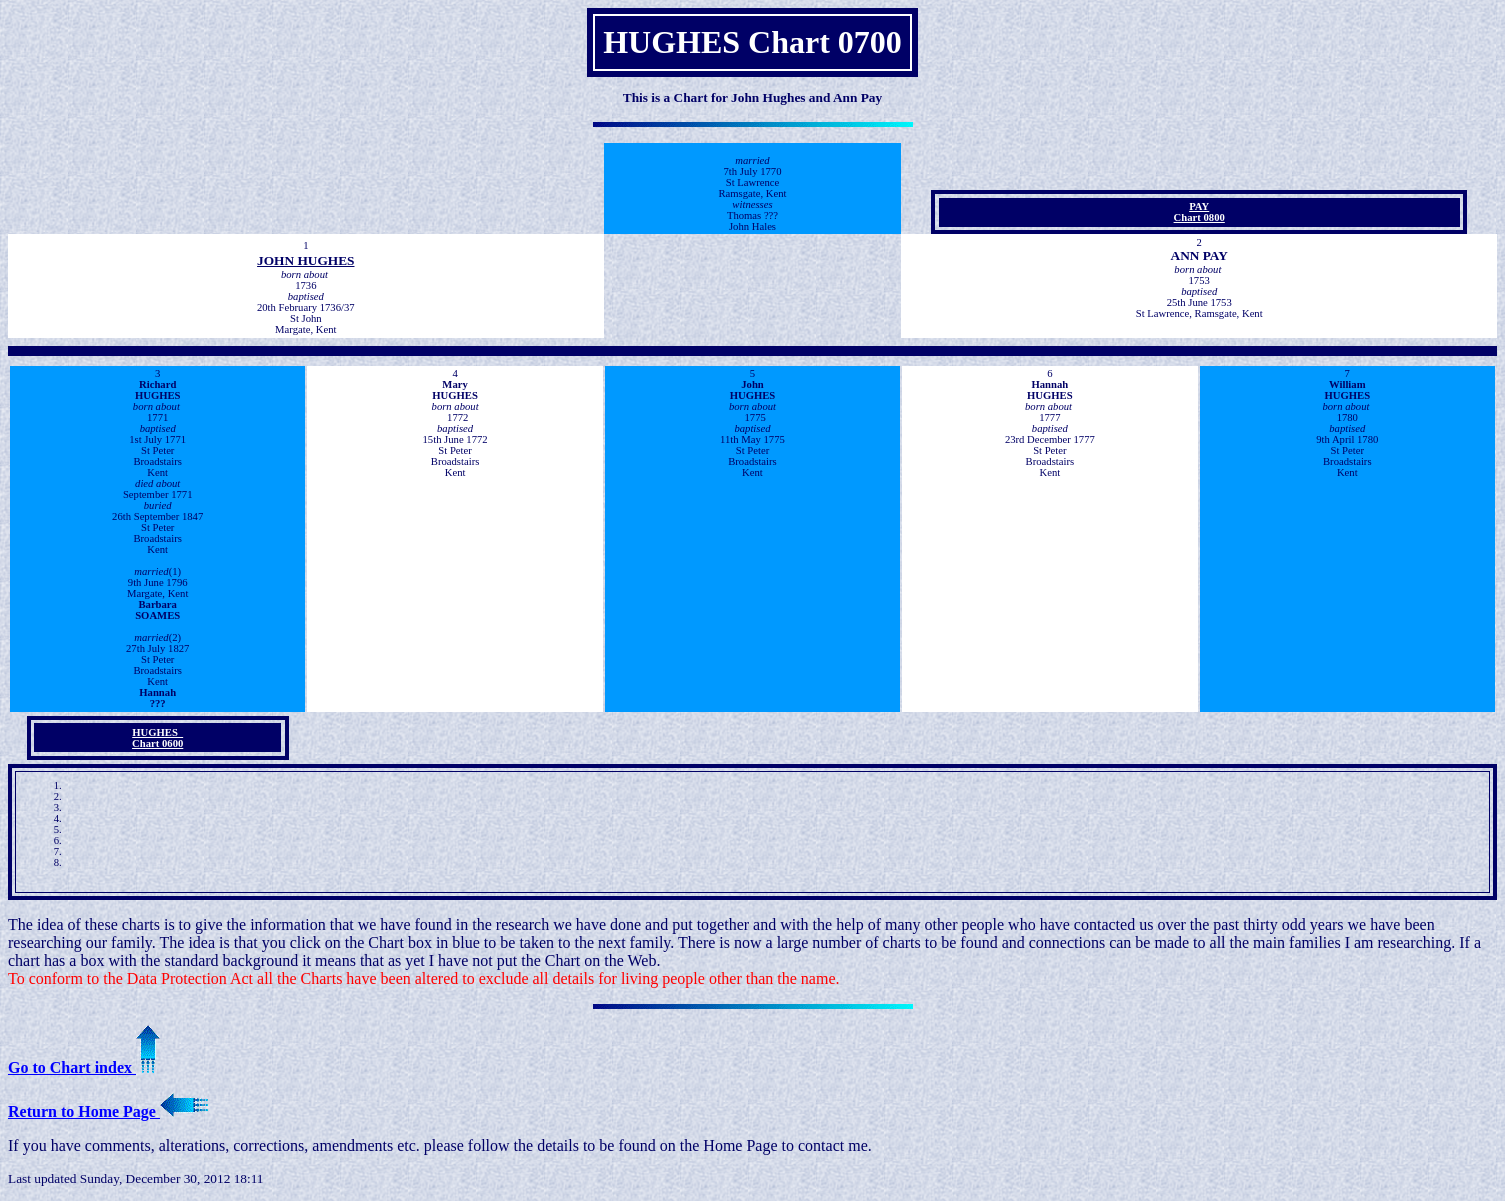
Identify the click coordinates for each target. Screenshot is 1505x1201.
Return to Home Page (108, 1111)
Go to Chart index (84, 1067)
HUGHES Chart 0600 (157, 738)
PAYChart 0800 (1199, 212)
